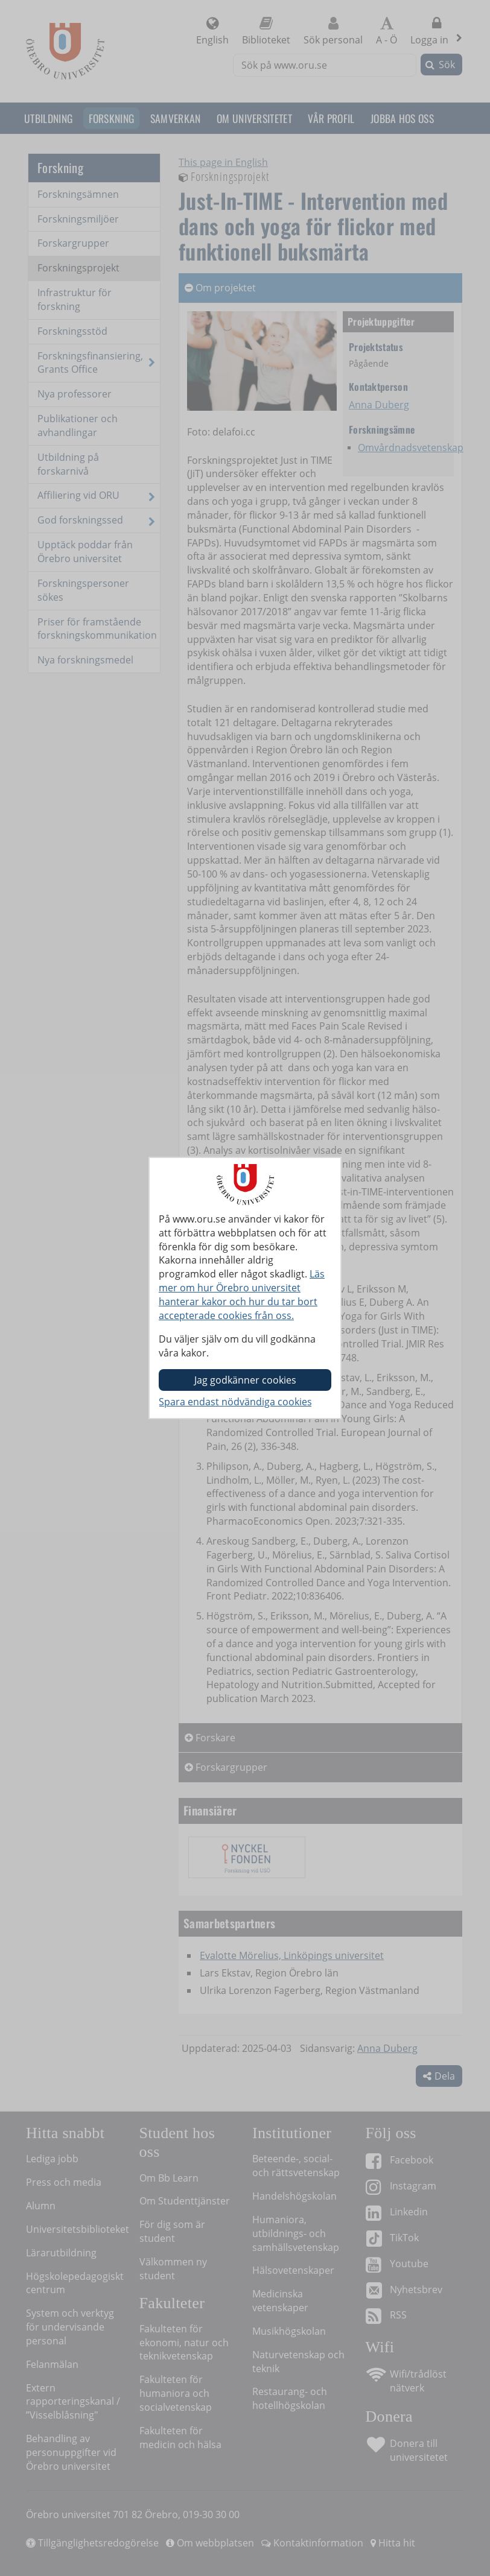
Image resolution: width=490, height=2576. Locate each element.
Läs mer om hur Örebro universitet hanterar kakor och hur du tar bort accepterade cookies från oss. (242, 1294)
